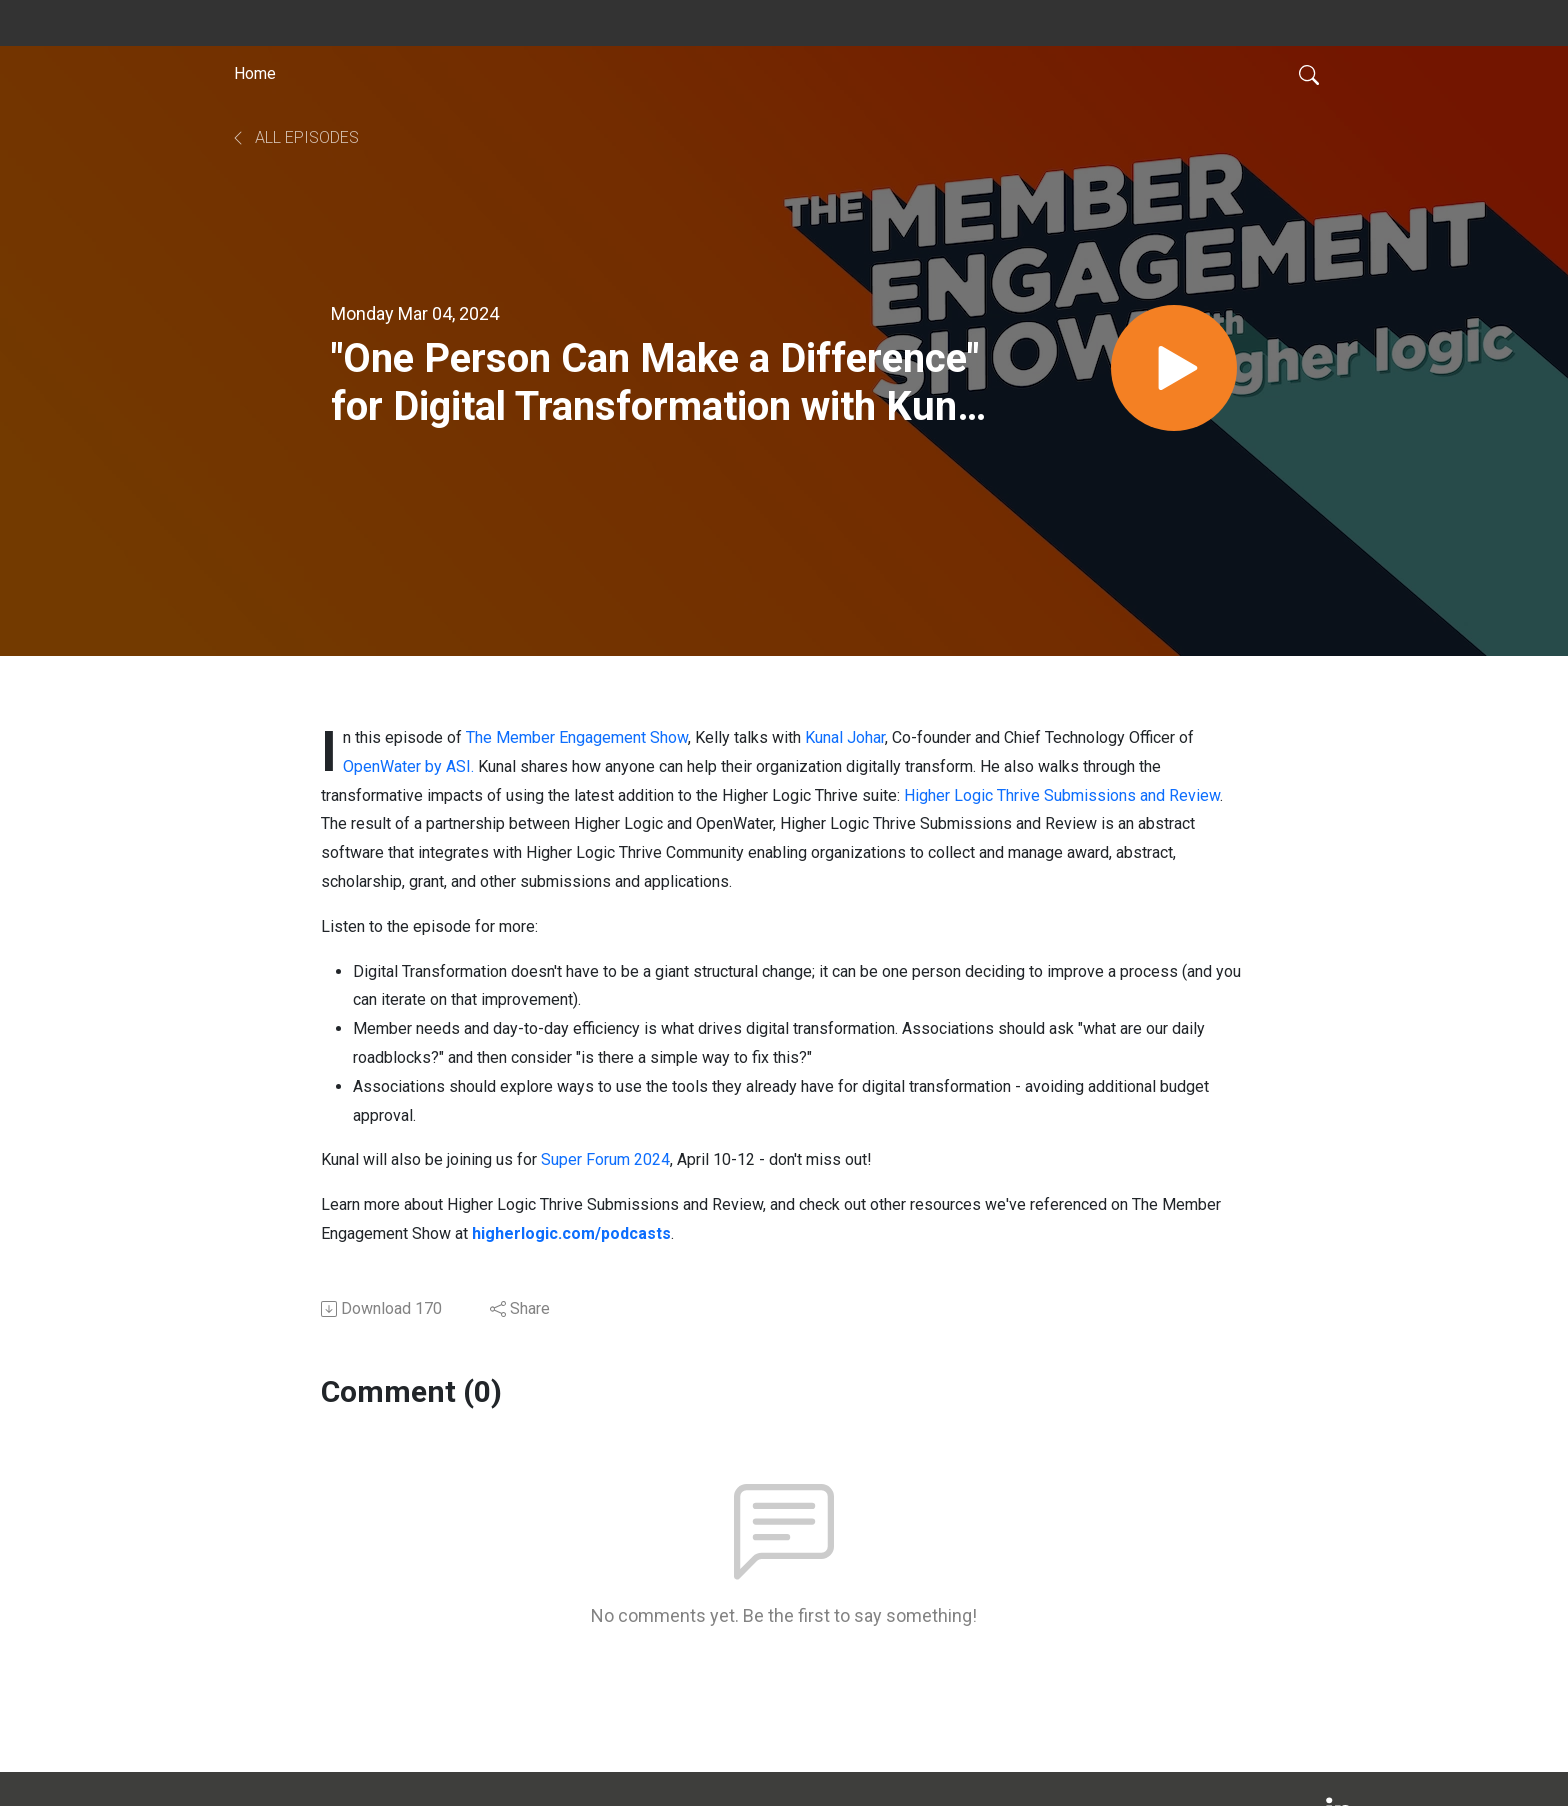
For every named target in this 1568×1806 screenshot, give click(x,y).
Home (255, 73)
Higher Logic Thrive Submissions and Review (1062, 795)
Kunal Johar (845, 737)
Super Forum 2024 (605, 1159)
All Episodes (294, 137)
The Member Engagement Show (577, 737)
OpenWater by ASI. (408, 766)
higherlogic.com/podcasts (571, 1233)
